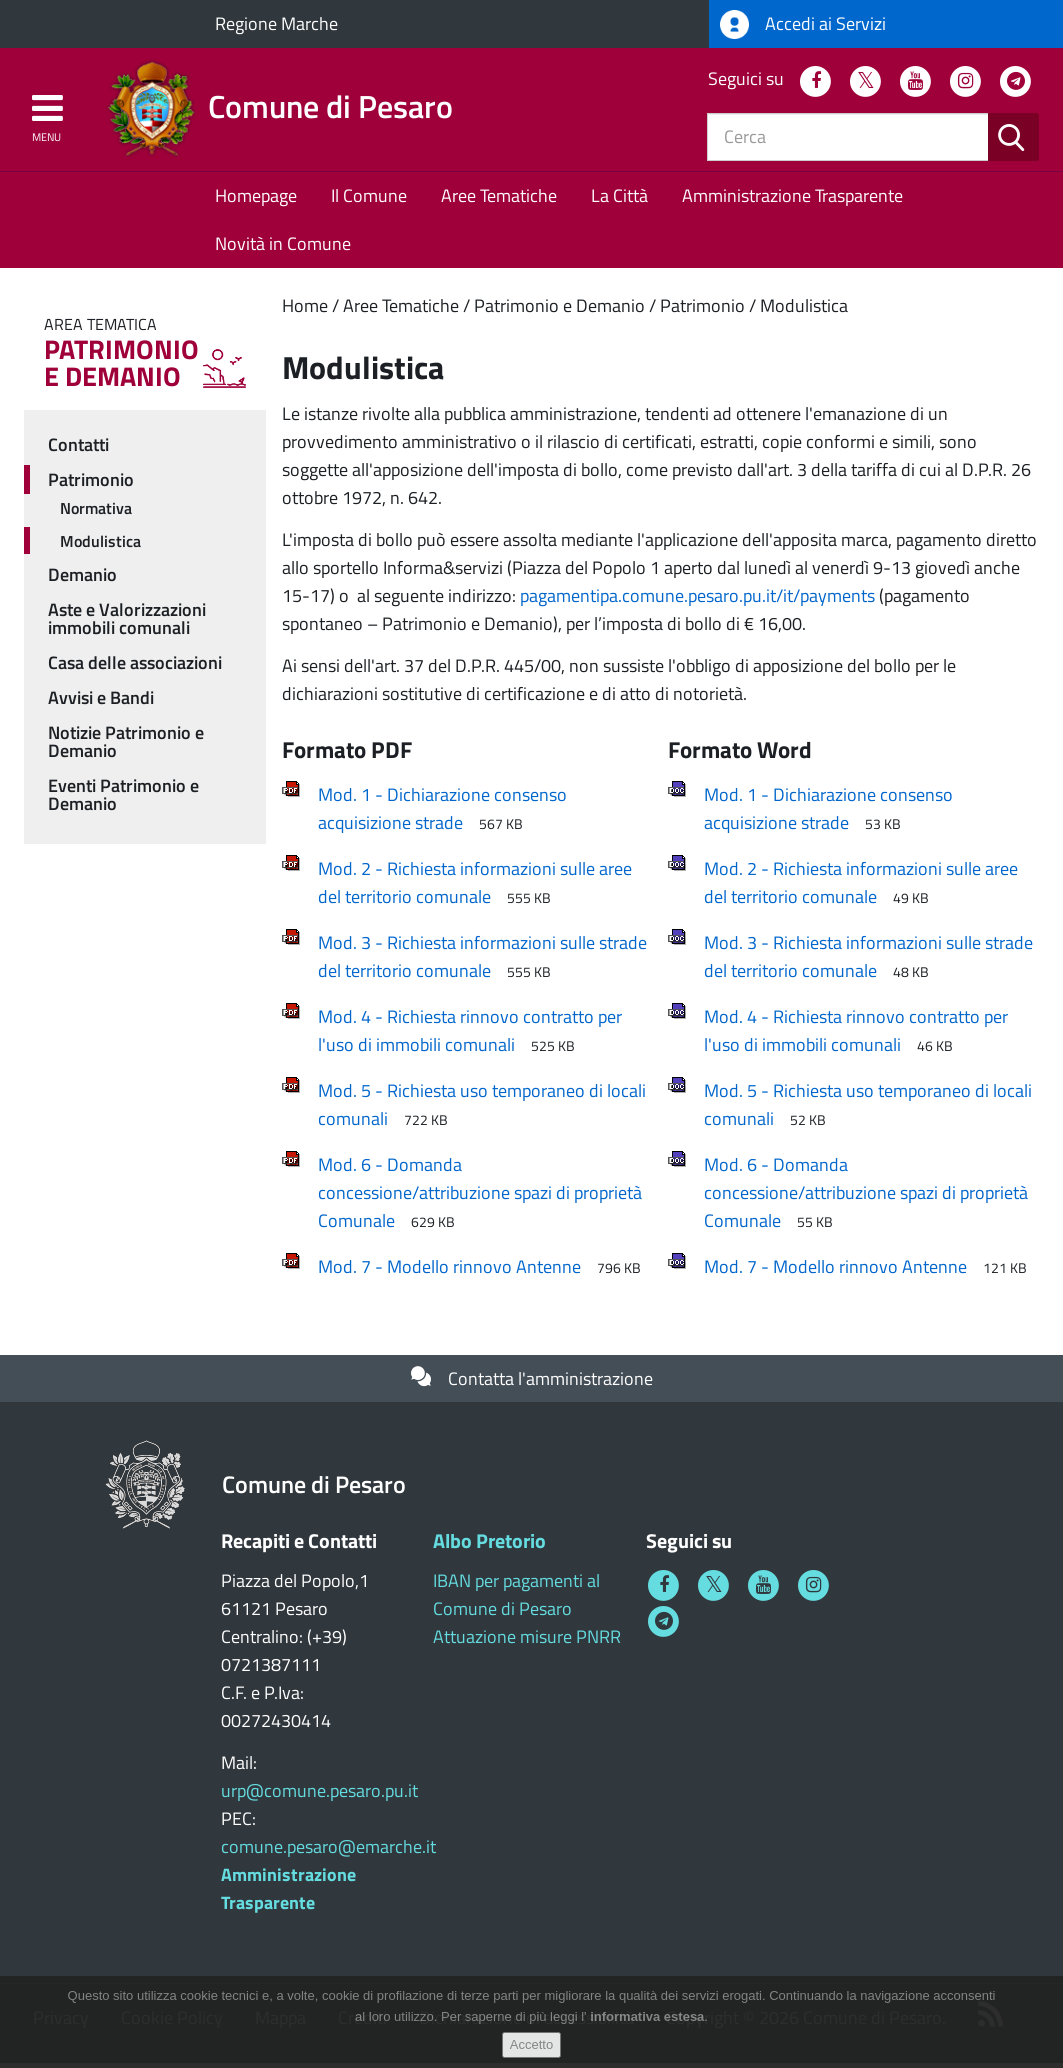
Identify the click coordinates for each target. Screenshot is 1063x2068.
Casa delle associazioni (135, 667)
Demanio (82, 579)
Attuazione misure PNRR (527, 1641)
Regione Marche (276, 23)
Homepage (256, 199)
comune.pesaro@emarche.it (328, 1851)
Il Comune (369, 199)
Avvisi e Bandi (101, 702)
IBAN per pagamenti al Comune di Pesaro (516, 1599)
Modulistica (804, 309)
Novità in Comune (283, 247)
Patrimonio (702, 309)
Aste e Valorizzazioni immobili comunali (127, 623)
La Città (619, 199)
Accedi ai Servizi (803, 24)
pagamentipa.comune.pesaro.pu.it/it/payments (697, 599)
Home (305, 309)
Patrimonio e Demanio (559, 309)
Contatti (78, 448)
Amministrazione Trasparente (792, 199)
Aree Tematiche (499, 199)
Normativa (96, 512)
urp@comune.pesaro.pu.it (319, 1795)
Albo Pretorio (489, 1545)
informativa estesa (647, 2016)
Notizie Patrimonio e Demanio (126, 746)
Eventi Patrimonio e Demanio (123, 799)
